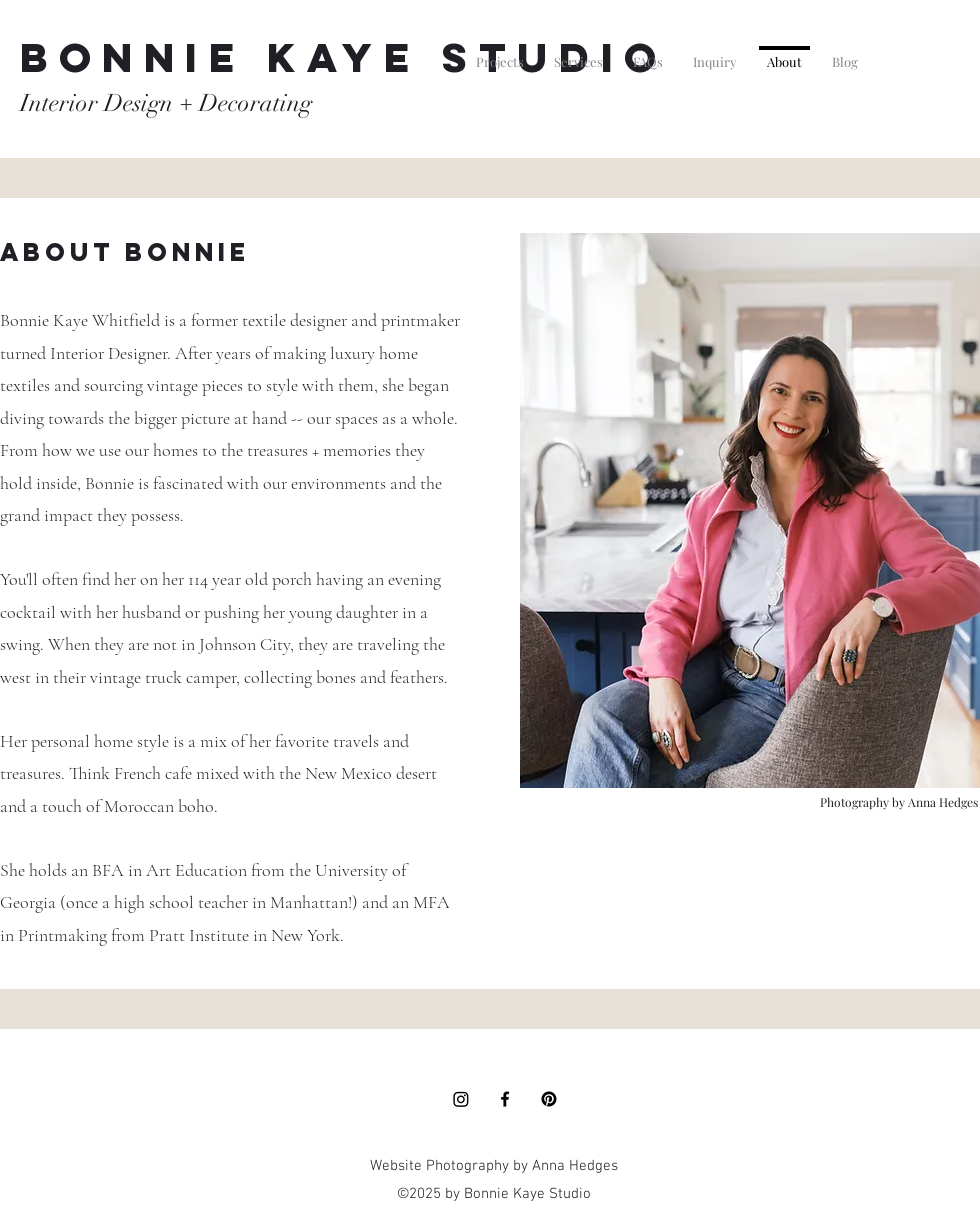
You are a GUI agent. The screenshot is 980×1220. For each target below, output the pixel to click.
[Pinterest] (549, 1099)
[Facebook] (505, 1099)
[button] (500, 53)
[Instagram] (461, 1099)
